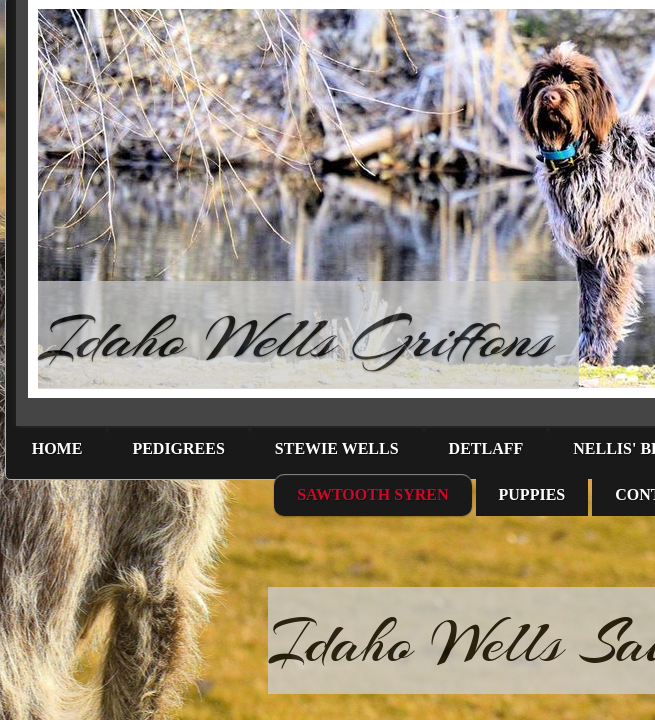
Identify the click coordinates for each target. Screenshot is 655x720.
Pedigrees (178, 448)
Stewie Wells (337, 448)
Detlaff (486, 448)
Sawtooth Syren (372, 494)
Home (57, 448)
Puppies (532, 494)
